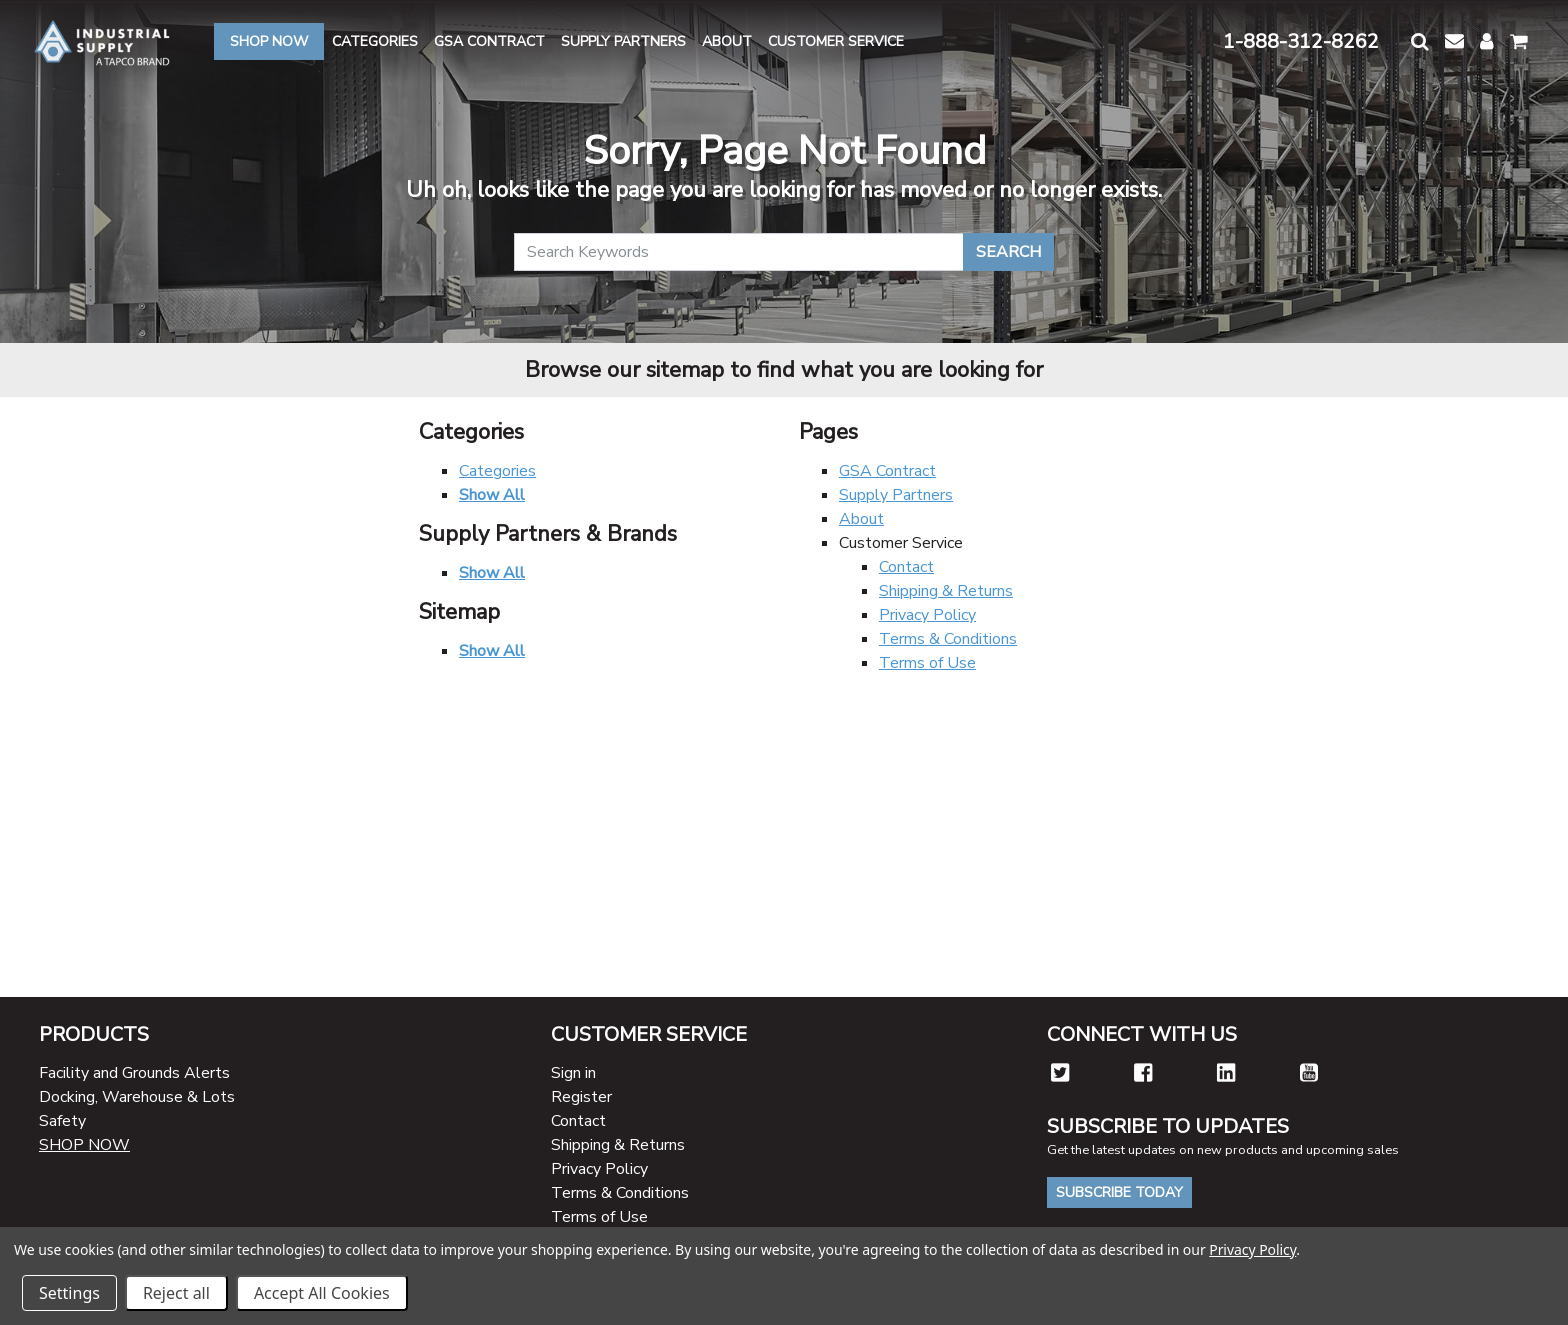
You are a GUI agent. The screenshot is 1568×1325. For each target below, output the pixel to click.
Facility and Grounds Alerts (134, 1073)
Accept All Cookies (322, 1293)
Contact (906, 567)
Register (581, 1097)
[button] (1420, 41)
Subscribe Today (1119, 1192)
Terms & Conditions (948, 639)
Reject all (176, 1293)
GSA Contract (887, 471)
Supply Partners (896, 495)
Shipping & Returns (946, 591)
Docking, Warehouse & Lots (137, 1097)
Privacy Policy (927, 615)
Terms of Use (927, 663)
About (861, 519)
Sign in (573, 1073)
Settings (69, 1293)
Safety (62, 1121)
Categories (497, 471)
